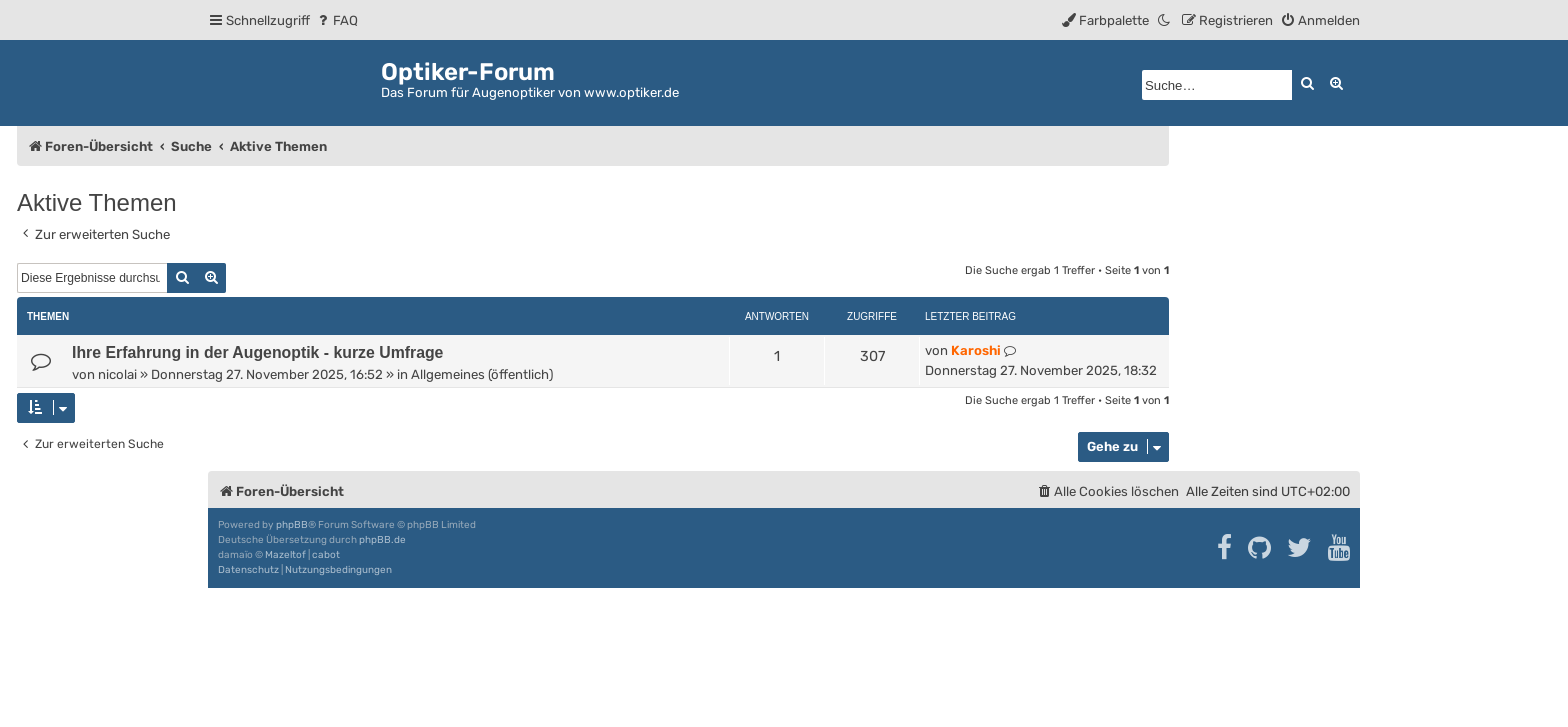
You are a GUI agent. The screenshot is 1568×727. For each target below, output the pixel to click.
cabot (326, 555)
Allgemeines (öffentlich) (482, 374)
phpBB (292, 525)
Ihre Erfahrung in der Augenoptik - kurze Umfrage (257, 352)
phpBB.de (382, 540)
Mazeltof (285, 555)
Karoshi (976, 350)
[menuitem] (336, 20)
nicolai (117, 374)
